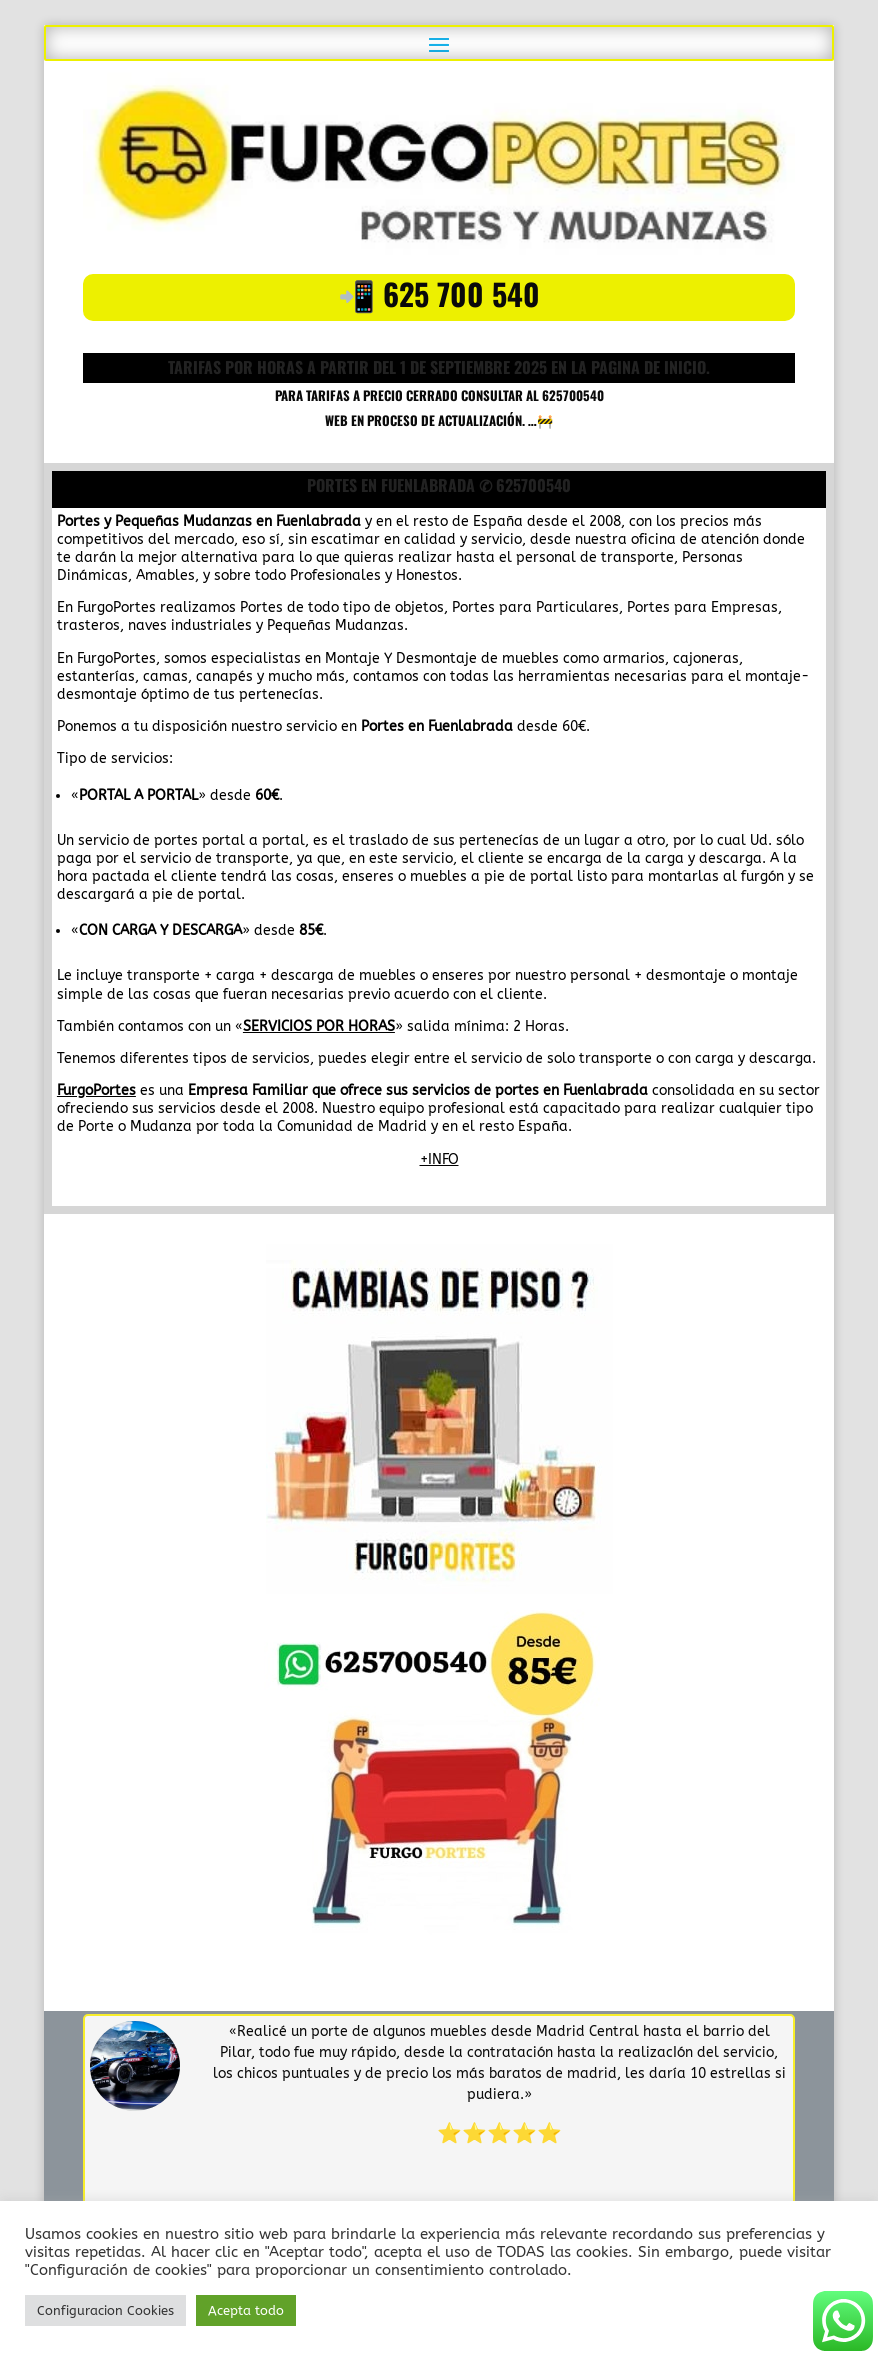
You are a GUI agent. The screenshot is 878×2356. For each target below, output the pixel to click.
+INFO (439, 1159)
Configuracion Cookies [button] (105, 2310)
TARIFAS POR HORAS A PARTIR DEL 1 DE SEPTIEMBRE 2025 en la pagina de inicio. (439, 367)
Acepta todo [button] (246, 2310)
